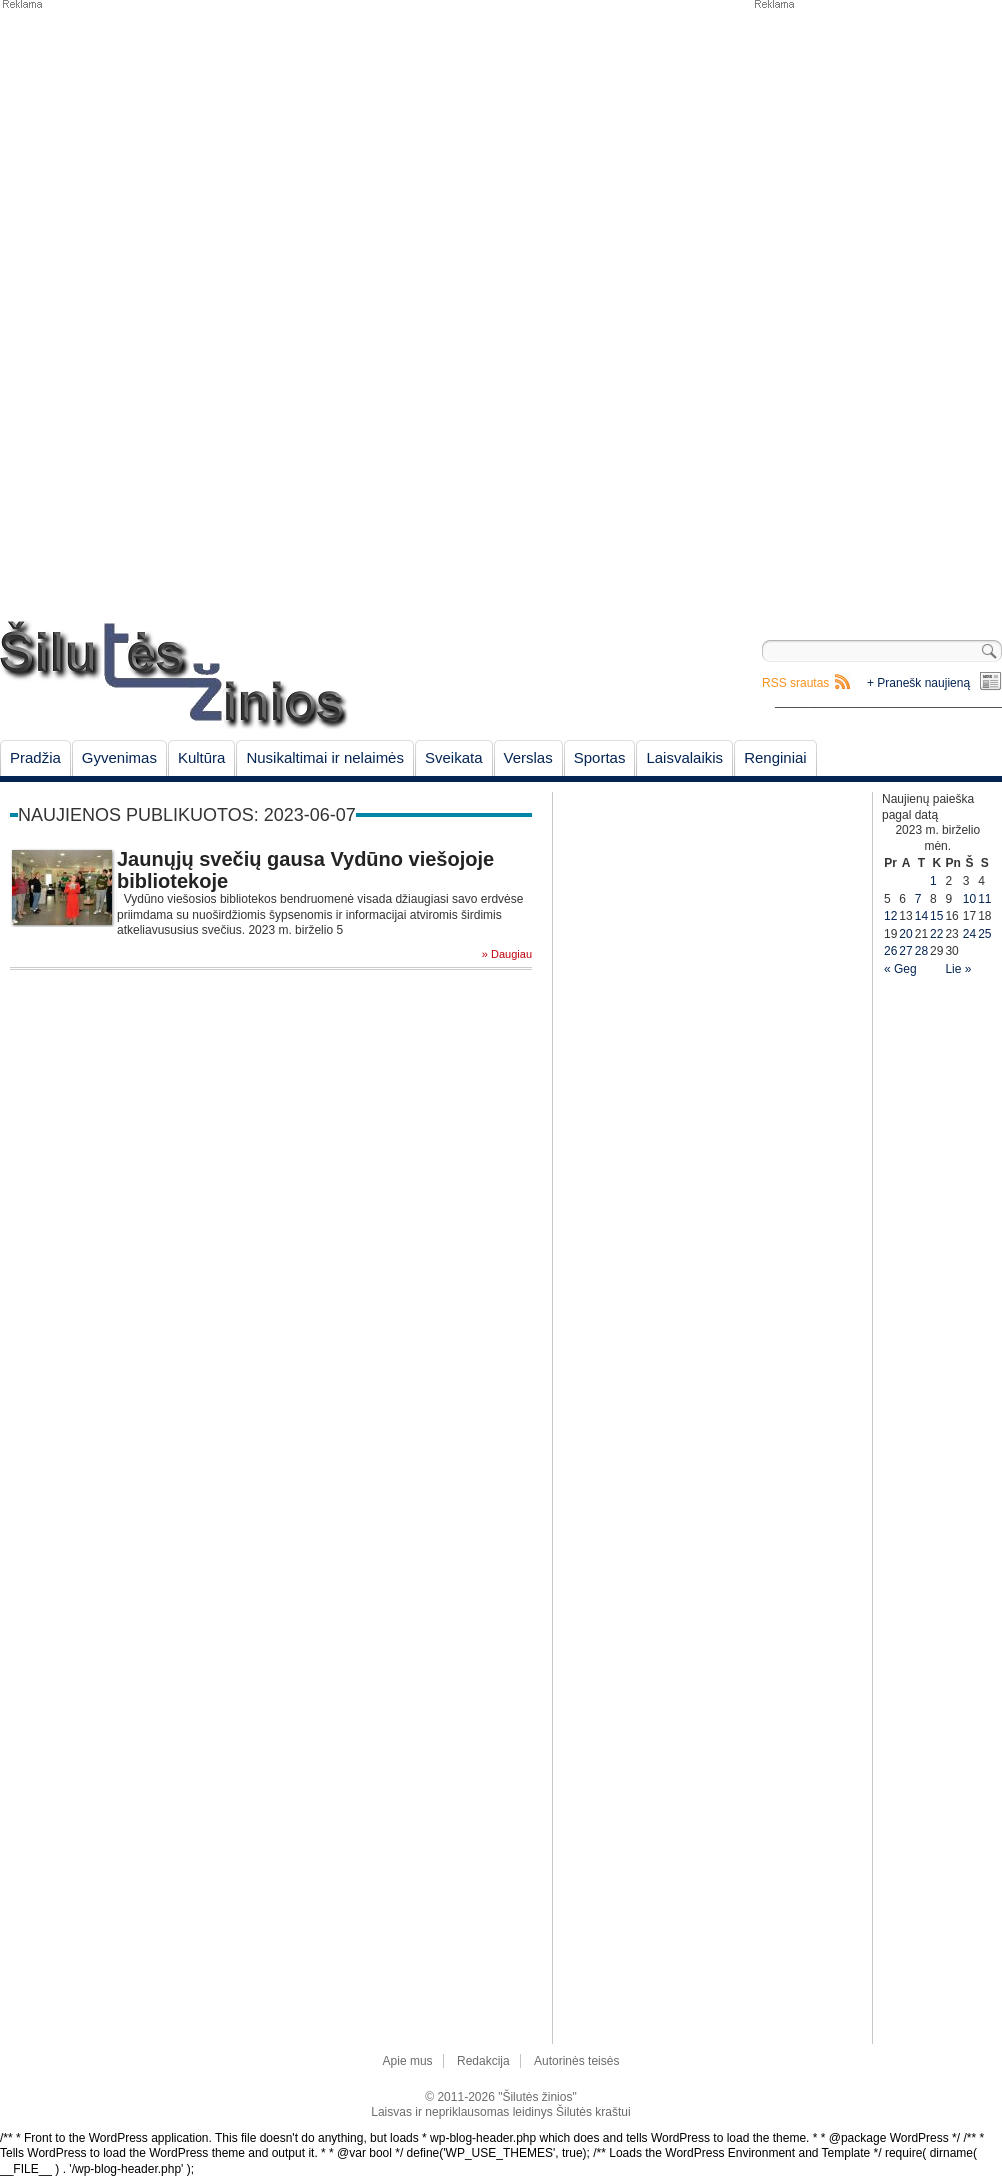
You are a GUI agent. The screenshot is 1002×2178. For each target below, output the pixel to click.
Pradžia (35, 757)
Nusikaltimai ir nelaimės (325, 757)
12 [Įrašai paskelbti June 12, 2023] (890, 916)
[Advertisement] (813, 310)
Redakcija (483, 2061)
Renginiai (775, 757)
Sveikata (454, 757)
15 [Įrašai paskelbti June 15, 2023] (936, 916)
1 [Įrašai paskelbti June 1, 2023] (933, 881)
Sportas (600, 757)
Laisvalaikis (684, 757)
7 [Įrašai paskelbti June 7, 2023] (918, 899)
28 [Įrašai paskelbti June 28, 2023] (921, 951)
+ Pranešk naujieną (918, 683)
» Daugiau (507, 954)
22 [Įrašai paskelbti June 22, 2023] (936, 934)
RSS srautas (795, 683)
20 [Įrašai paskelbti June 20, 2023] (905, 934)
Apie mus (408, 2061)
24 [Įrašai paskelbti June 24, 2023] (969, 934)
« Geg (900, 969)
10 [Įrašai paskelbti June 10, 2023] (969, 899)
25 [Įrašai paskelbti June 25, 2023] (984, 934)
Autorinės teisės (576, 2061)
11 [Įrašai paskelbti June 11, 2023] (984, 899)
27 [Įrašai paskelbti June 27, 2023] (905, 951)
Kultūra (202, 757)
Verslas (528, 757)
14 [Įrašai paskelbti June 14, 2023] (921, 916)
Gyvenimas (119, 757)
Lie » (958, 969)
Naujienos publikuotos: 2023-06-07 (187, 815)
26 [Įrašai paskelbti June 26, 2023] (890, 951)
